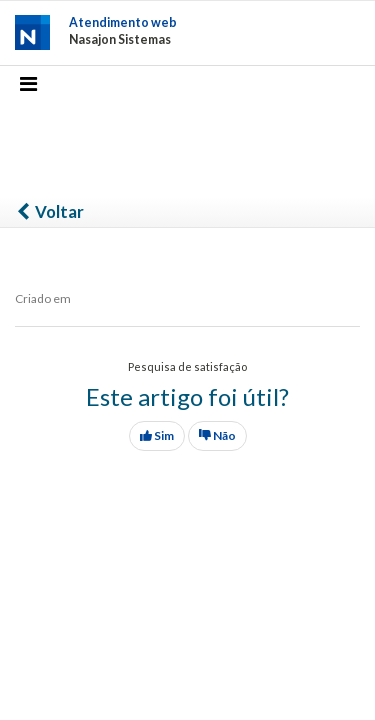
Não (217, 435)
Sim (157, 435)
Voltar (49, 211)
